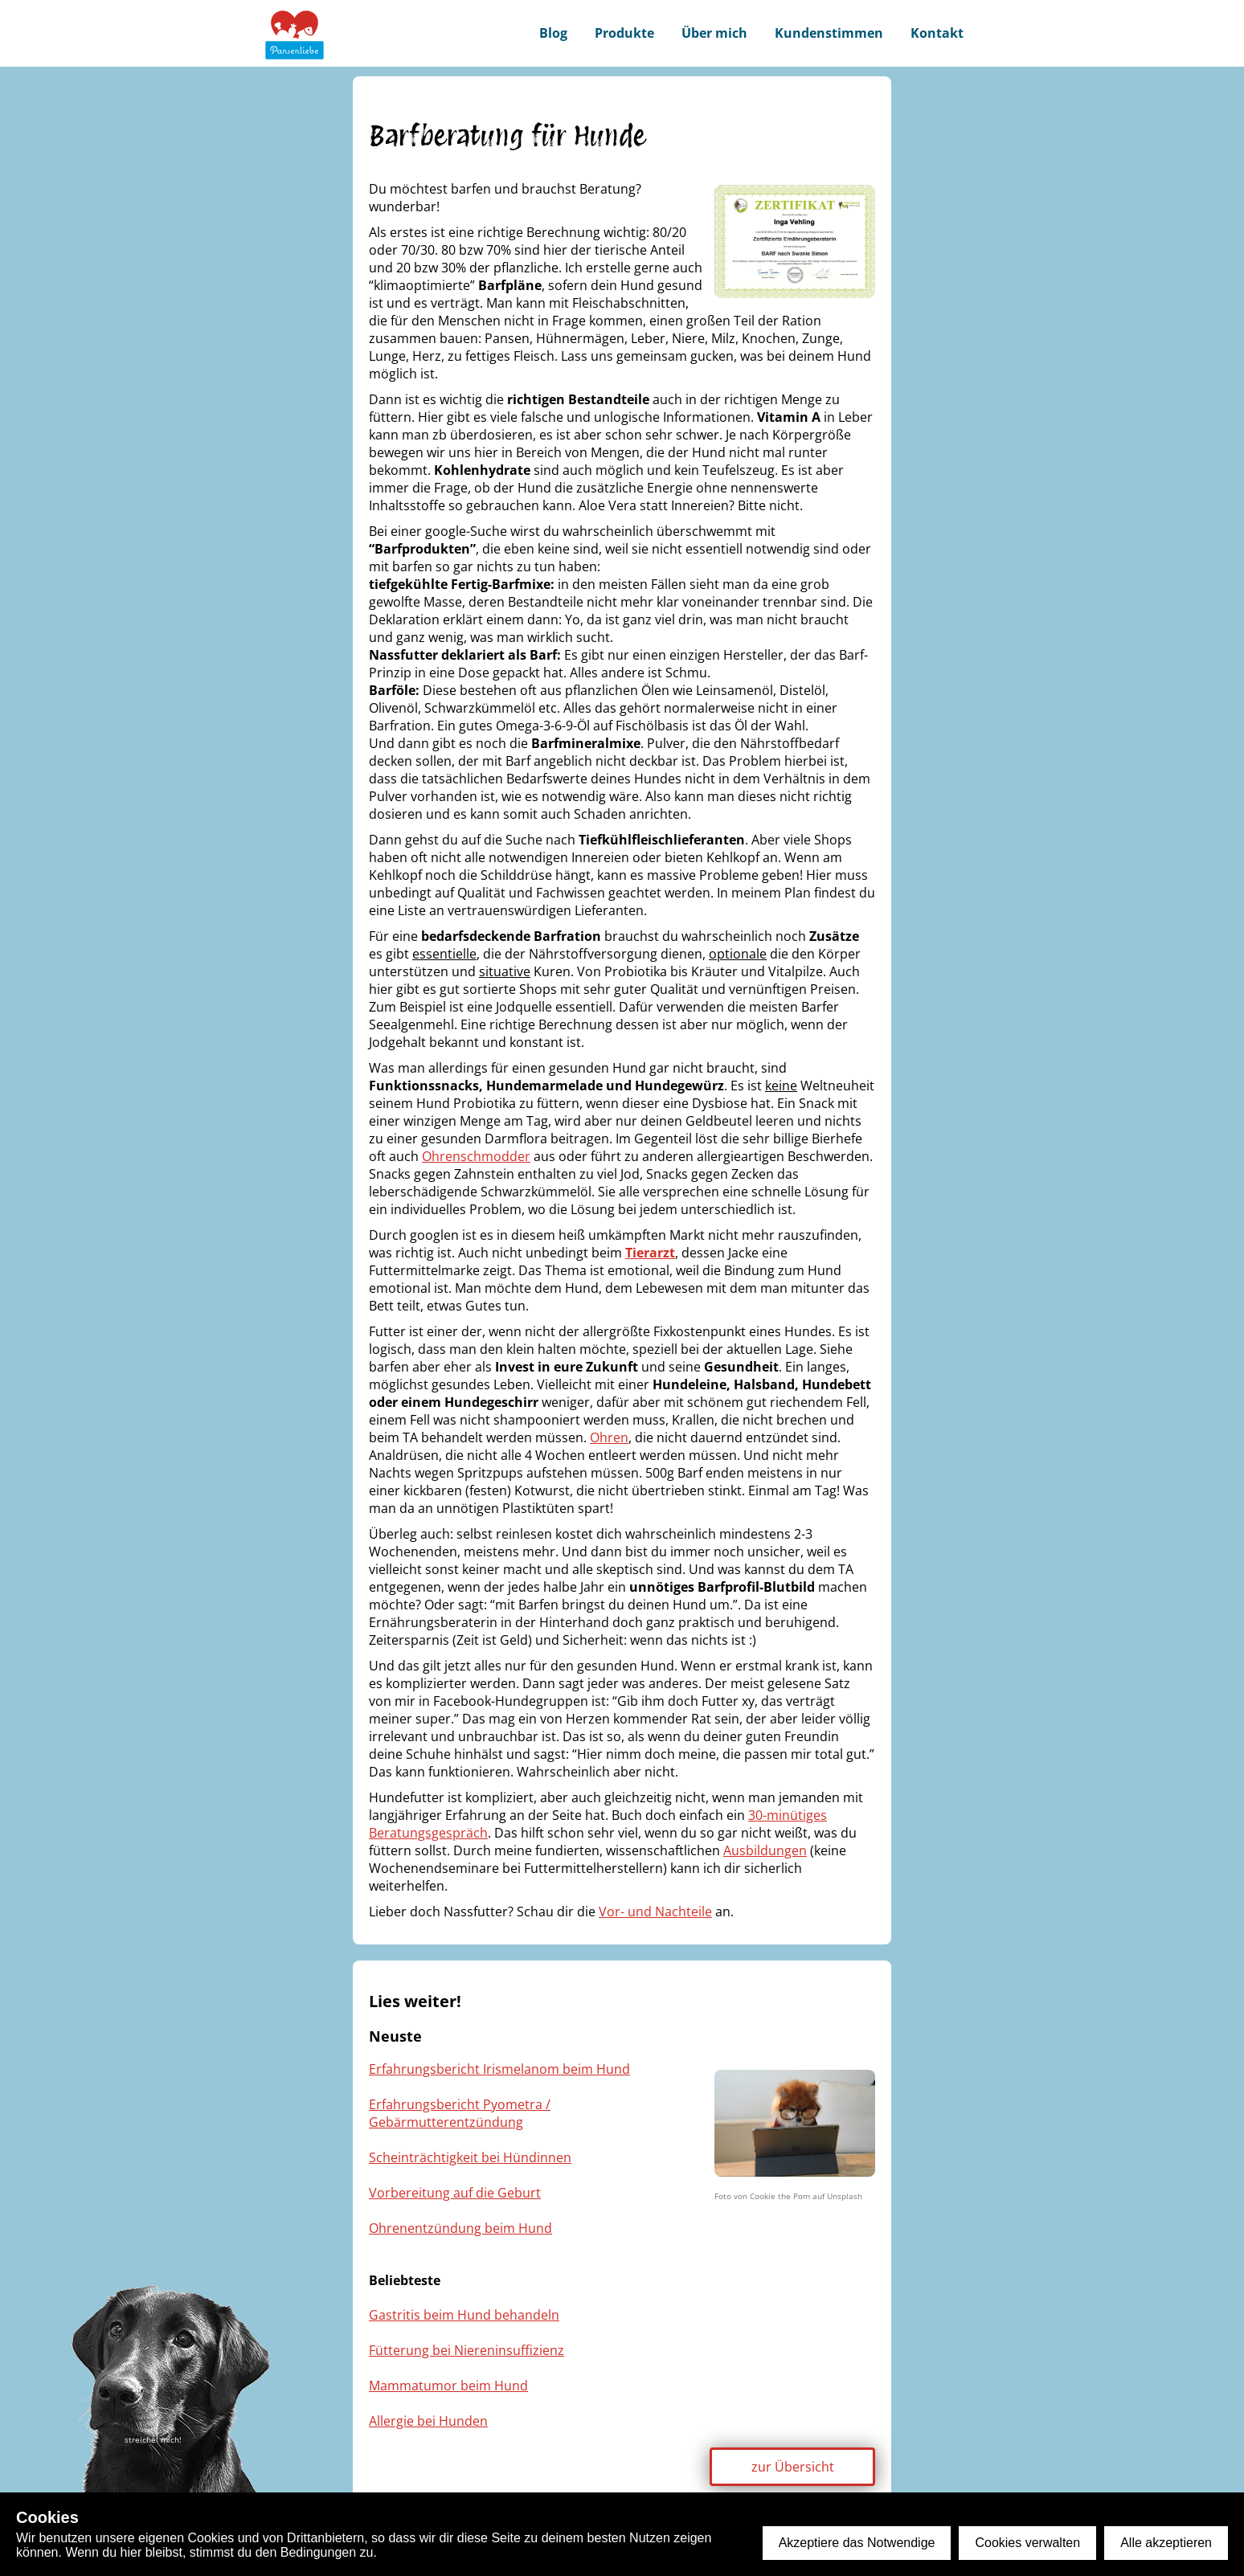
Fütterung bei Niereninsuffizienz (466, 2350)
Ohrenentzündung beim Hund (460, 2228)
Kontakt (937, 33)
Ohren (609, 1437)
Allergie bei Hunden (428, 2421)
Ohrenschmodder (476, 1156)
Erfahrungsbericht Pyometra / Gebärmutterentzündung (459, 2113)
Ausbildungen (765, 1850)
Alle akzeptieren (1166, 2542)
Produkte (624, 33)
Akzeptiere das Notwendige (857, 2542)
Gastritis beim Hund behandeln (464, 2315)
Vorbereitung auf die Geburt (455, 2193)
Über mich (714, 33)
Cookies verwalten (1027, 2542)
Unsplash (844, 2196)
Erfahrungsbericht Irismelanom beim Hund (499, 2069)
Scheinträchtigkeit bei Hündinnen (470, 2157)
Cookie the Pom (780, 2196)
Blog (553, 33)
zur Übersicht (792, 2467)
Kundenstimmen (829, 33)
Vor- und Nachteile (655, 1911)
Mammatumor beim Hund (448, 2385)
